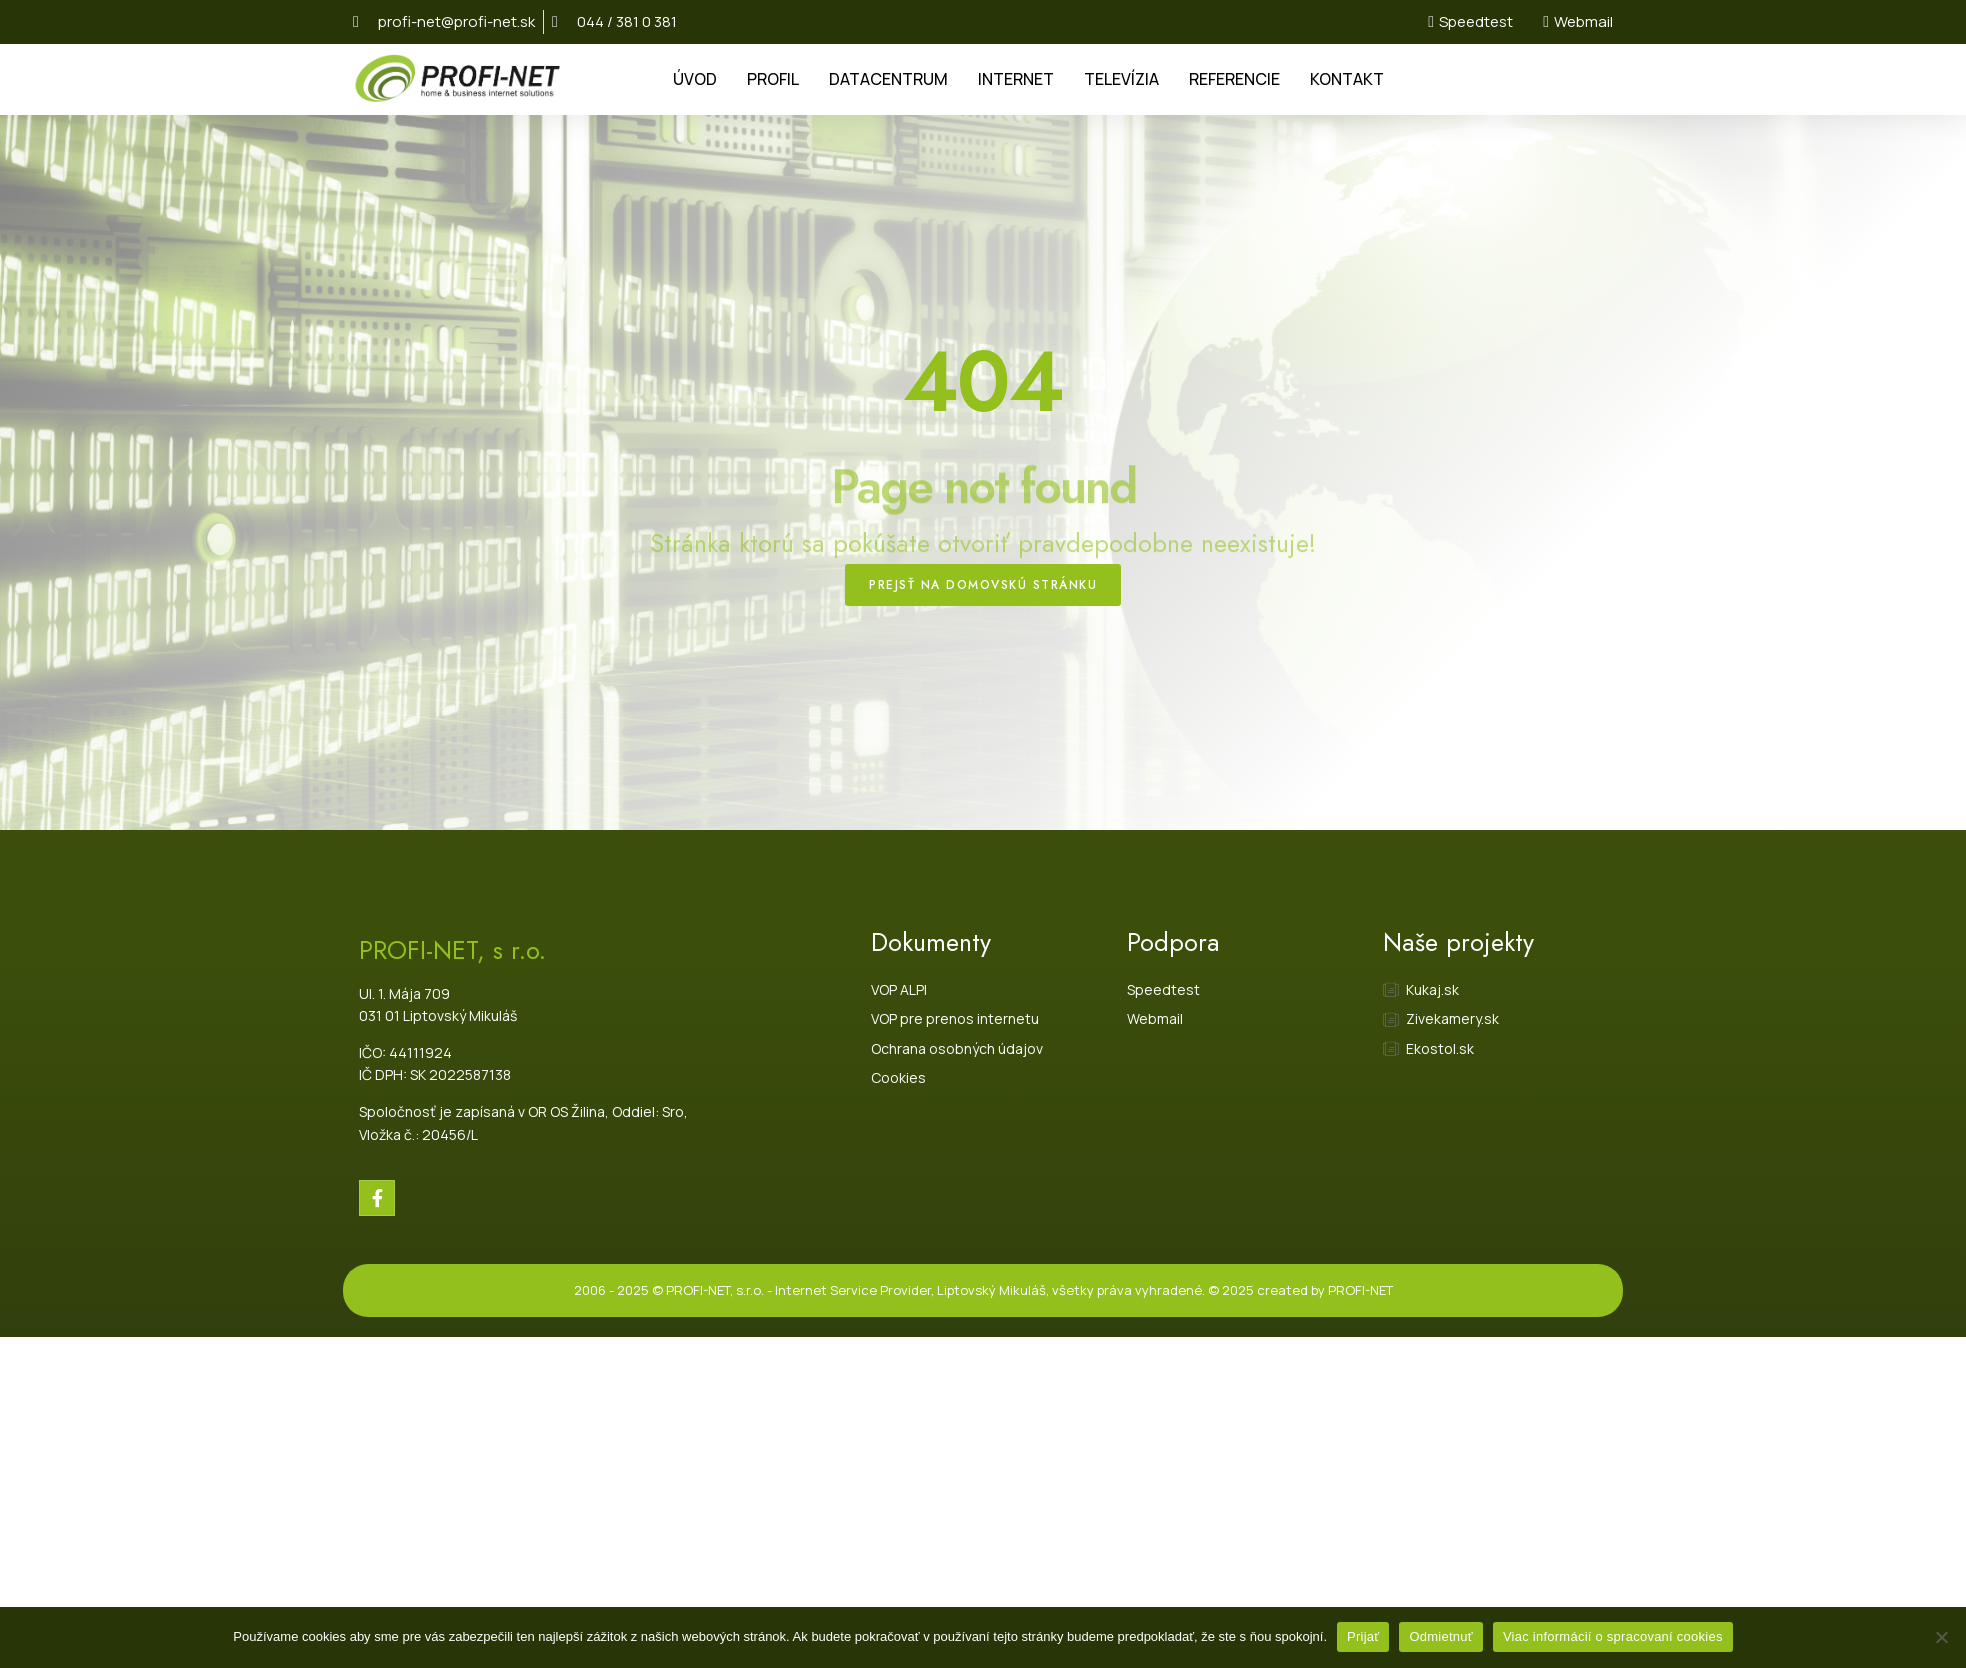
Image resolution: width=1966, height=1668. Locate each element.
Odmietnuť (1441, 1636)
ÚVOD (695, 79)
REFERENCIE (1234, 79)
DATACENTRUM (888, 79)
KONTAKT (1347, 79)
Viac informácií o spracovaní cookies (1613, 1636)
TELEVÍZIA (1121, 79)
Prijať (1363, 1636)
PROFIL (773, 79)
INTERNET (1016, 79)
